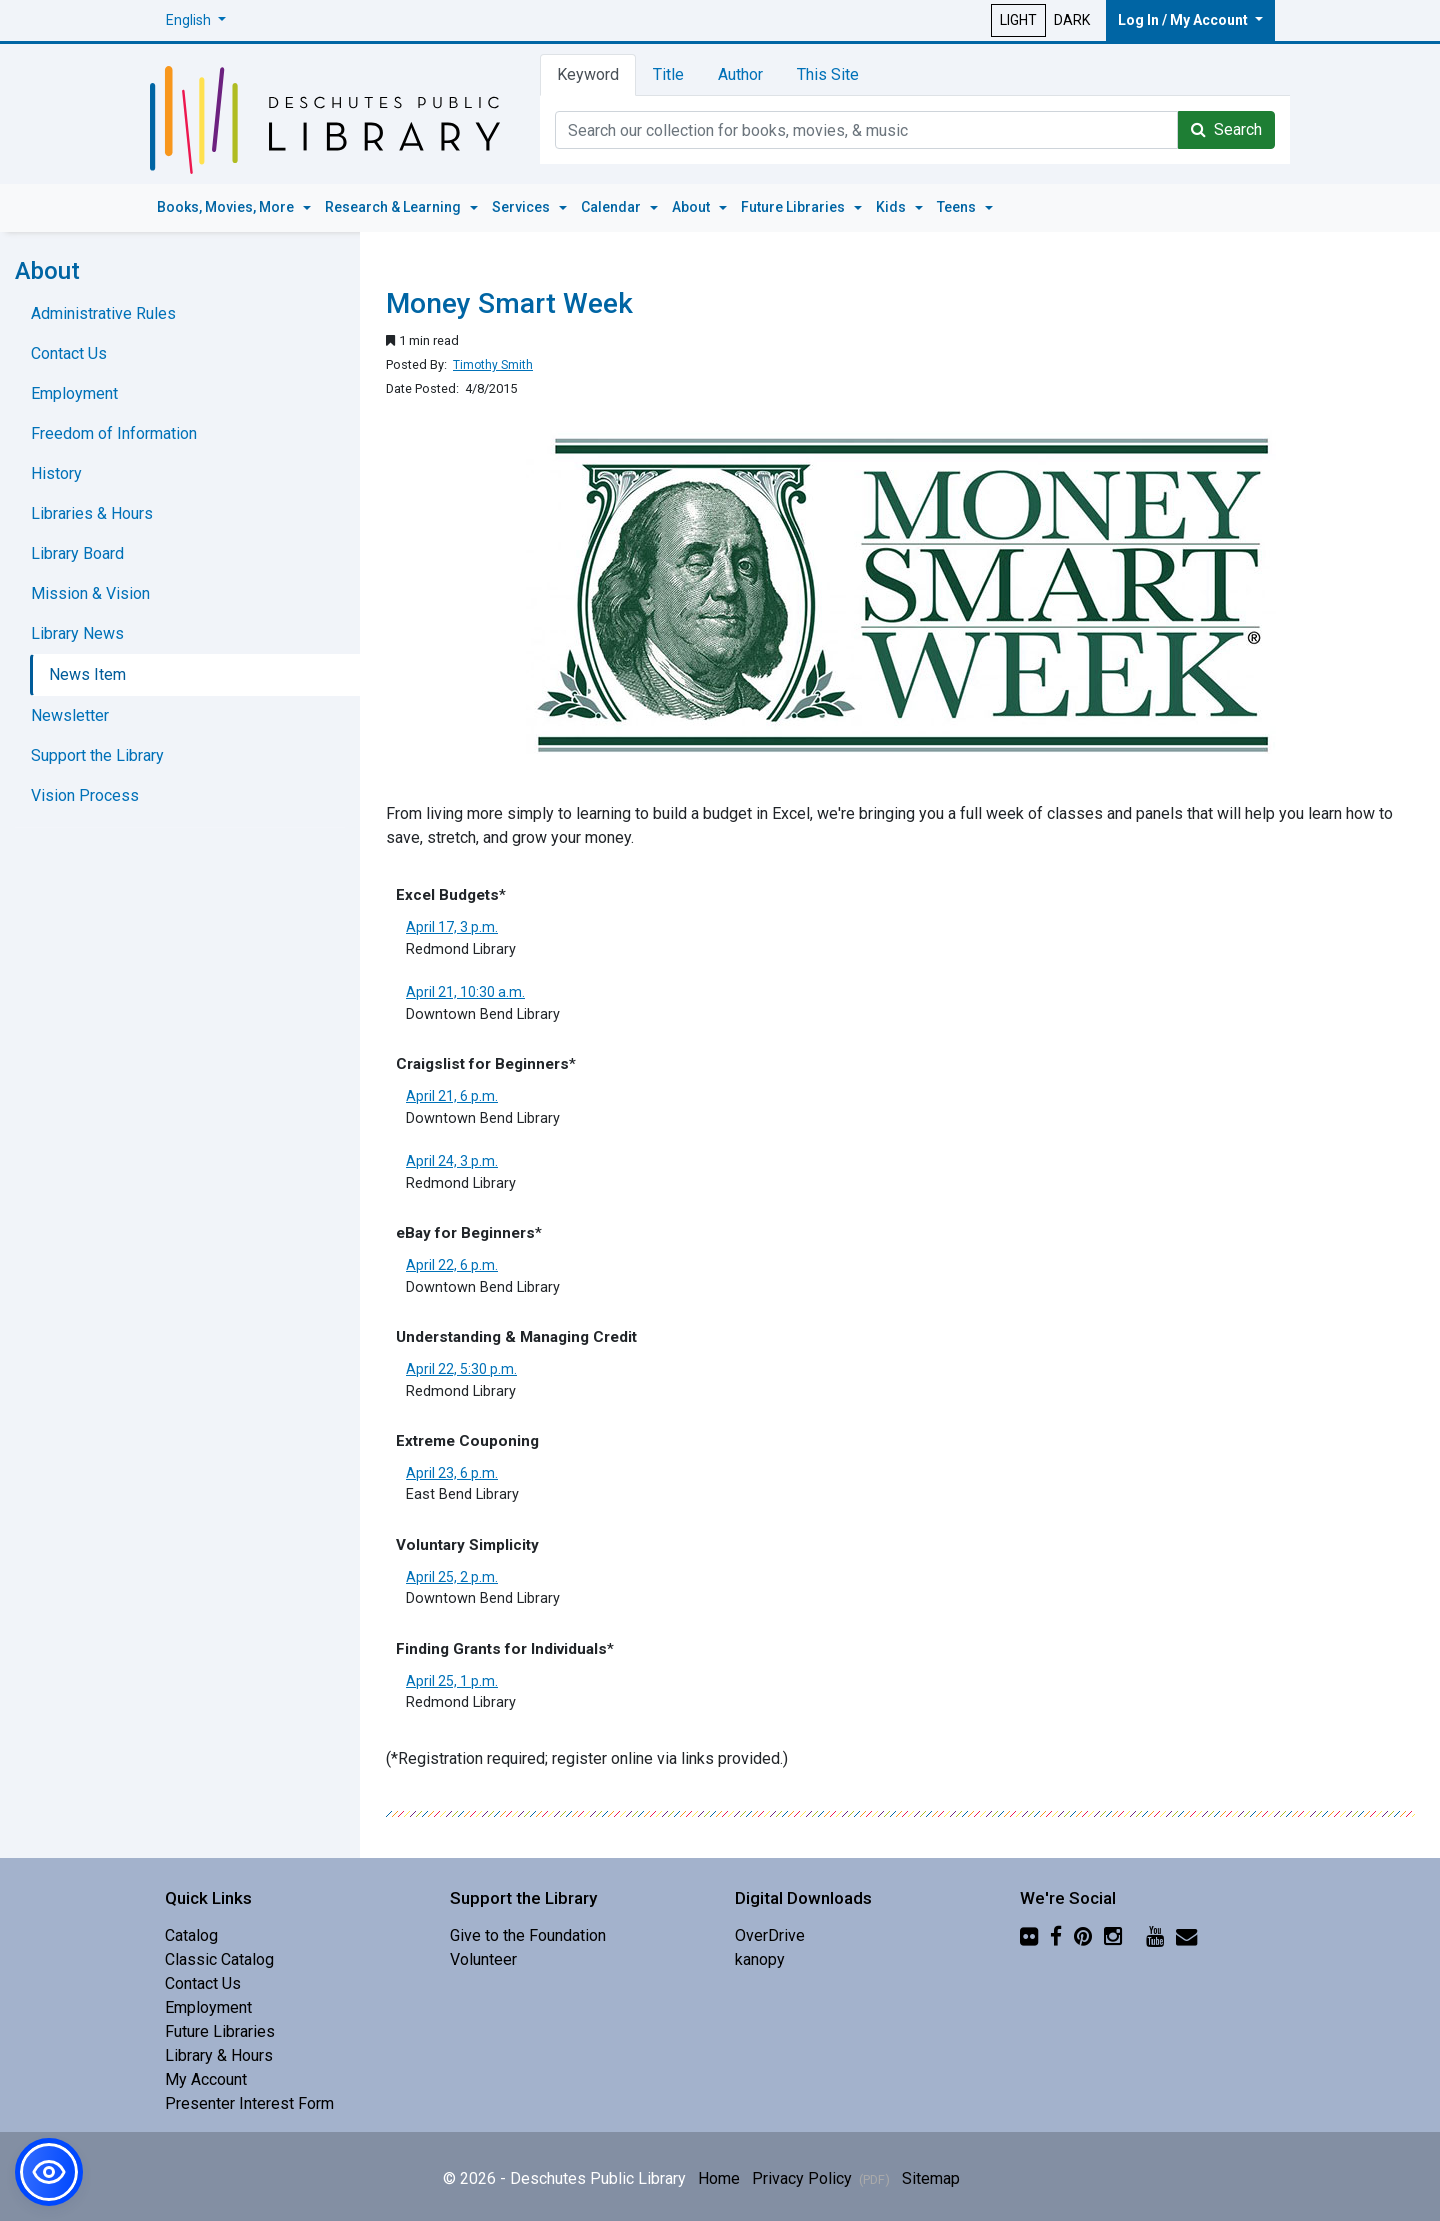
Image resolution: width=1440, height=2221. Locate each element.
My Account (206, 2079)
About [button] (692, 207)
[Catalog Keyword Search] (866, 130)
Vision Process (85, 795)
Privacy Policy (821, 2178)
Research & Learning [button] (394, 207)
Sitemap (931, 2178)
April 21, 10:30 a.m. (465, 992)
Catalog (191, 1935)
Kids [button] (892, 207)
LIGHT (1018, 20)
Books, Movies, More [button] (227, 207)
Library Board (77, 553)
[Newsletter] (1186, 1935)
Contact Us (69, 353)
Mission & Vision (90, 593)
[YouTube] (1155, 1935)
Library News (77, 633)
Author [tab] (740, 74)
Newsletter (70, 715)
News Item (87, 674)
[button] (196, 20)
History (56, 473)
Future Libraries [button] (794, 207)
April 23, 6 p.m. (452, 1473)
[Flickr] (1029, 1935)
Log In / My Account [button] (1184, 20)
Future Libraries (220, 2031)
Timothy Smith (493, 365)
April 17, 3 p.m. (452, 927)
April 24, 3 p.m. (452, 1161)
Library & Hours (219, 2055)
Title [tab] (668, 74)
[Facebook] (1056, 1935)
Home (719, 2178)
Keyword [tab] (588, 74)
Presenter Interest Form (249, 2103)
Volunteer (483, 1959)
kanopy (760, 1959)
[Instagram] (1113, 1935)
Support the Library (97, 755)
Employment (74, 393)
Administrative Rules (103, 313)
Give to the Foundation (528, 1935)
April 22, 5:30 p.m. (461, 1369)
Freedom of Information (114, 433)
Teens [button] (958, 207)
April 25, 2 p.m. (452, 1577)
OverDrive (770, 1935)
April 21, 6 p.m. (452, 1096)
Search (1226, 129)
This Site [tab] (828, 74)
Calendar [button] (612, 207)
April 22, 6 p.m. (452, 1265)
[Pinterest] (1083, 1935)
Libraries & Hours (92, 513)
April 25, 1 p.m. (452, 1681)
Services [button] (522, 207)
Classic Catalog (219, 1959)
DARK (1072, 20)
